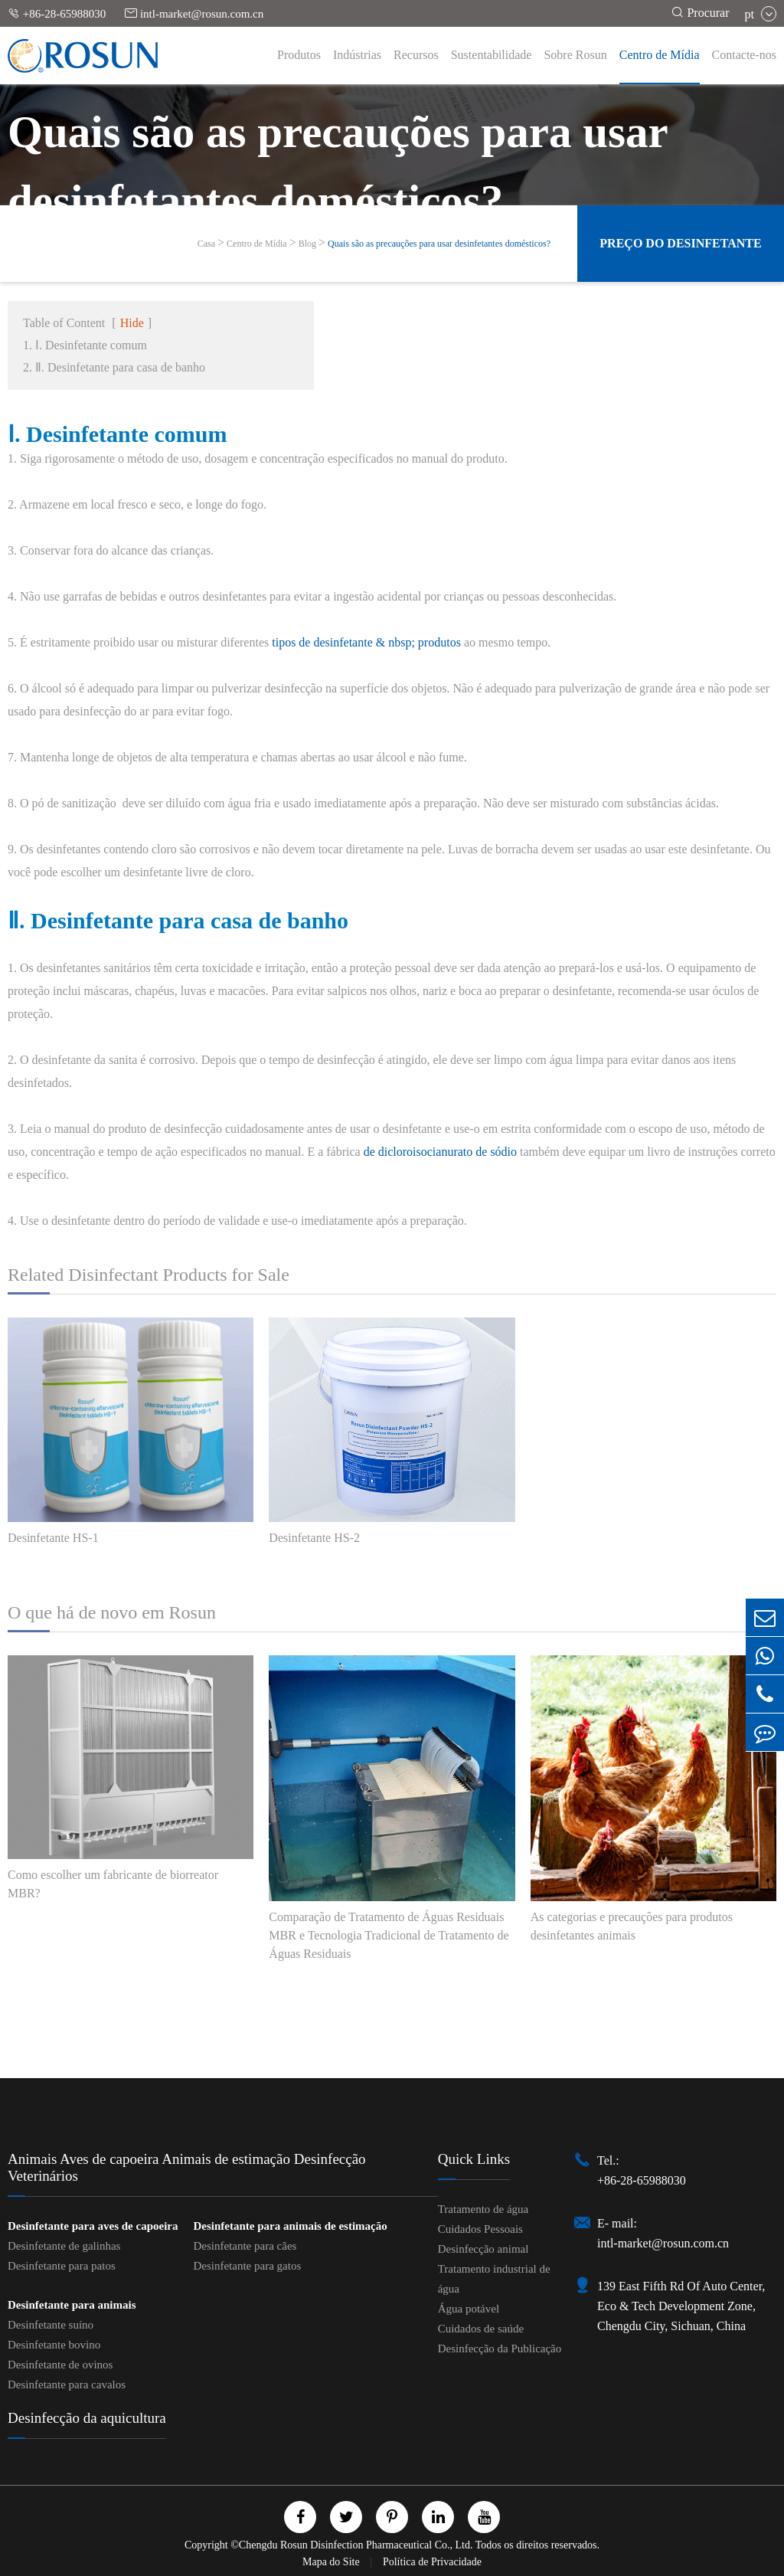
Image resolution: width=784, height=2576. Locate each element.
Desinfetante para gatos (247, 2266)
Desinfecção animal (483, 2249)
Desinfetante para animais (72, 2305)
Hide (132, 322)
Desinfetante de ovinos (60, 2364)
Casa (206, 243)
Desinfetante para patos (62, 2266)
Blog (307, 243)
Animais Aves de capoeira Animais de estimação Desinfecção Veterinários (187, 2167)
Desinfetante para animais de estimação (290, 2226)
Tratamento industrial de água (494, 2279)
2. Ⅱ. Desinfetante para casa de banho (114, 367)
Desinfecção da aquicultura (87, 2418)
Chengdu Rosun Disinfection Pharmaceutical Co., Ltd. (356, 2545)
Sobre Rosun (575, 54)
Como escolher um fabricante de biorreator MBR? (113, 1884)
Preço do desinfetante (680, 243)
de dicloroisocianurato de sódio (440, 1151)
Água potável (468, 2309)
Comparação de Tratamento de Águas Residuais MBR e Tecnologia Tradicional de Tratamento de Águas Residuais (388, 1935)
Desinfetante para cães (244, 2246)
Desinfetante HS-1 (53, 1537)
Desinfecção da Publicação (500, 2348)
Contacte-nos (744, 54)
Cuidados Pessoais (480, 2229)
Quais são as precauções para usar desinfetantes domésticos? (439, 243)
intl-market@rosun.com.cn (194, 13)
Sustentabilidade (491, 54)
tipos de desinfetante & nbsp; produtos (366, 642)
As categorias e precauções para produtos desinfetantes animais (632, 1926)
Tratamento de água (483, 2209)
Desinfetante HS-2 (314, 1537)
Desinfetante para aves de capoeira (93, 2226)
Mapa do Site (332, 2562)
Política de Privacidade (432, 2562)
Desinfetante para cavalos (67, 2384)
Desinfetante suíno (50, 2325)
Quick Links (474, 2159)
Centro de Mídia (659, 54)
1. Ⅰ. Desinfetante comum (85, 345)
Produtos (299, 54)
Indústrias (357, 54)
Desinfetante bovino (54, 2345)
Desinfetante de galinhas (64, 2246)
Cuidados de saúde (481, 2328)
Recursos (416, 54)
